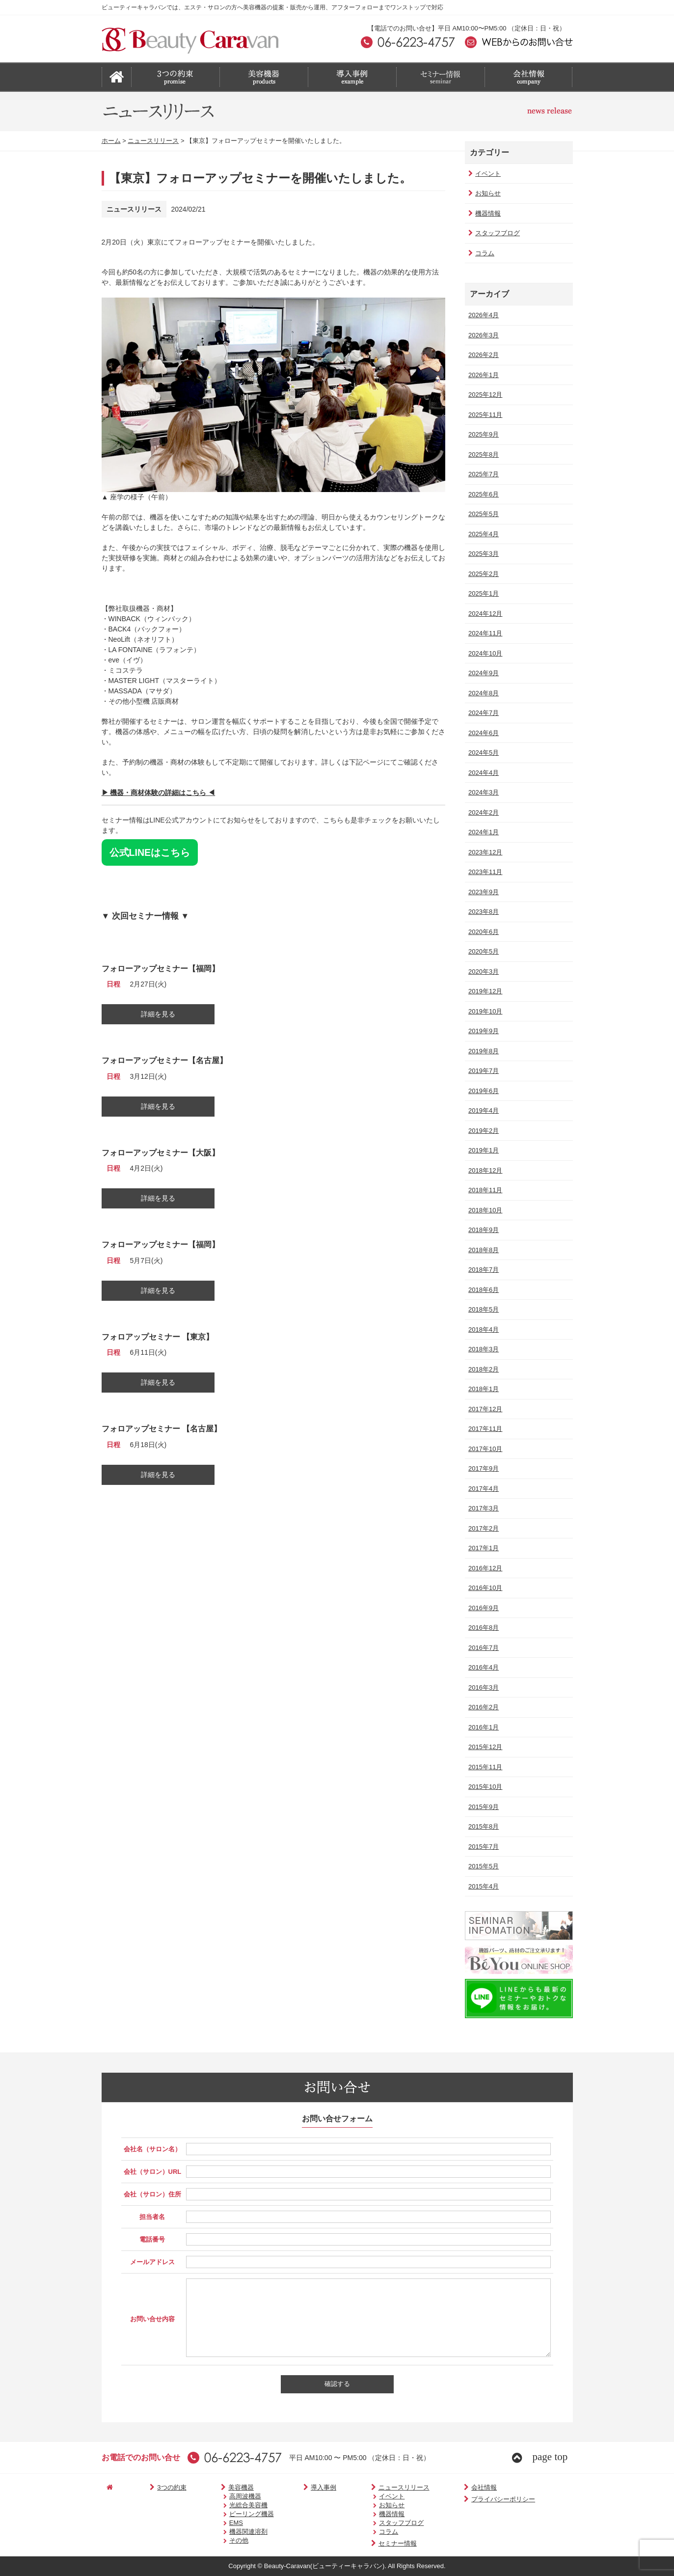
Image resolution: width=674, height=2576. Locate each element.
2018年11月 (484, 1190)
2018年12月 (484, 1170)
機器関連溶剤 (226, 2531)
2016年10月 (484, 1587)
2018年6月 (482, 1289)
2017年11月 (484, 1428)
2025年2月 (482, 573)
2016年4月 (482, 1667)
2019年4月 (482, 1110)
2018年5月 (482, 1309)
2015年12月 (484, 1747)
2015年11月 (484, 1767)
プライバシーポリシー (454, 2499)
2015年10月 (484, 1786)
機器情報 (483, 213)
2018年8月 (482, 1250)
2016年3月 (482, 1687)
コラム (480, 253)
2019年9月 (482, 1031)
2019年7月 (482, 1070)
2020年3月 (482, 971)
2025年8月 (482, 454)
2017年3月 (482, 1508)
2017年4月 (482, 1488)
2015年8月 (482, 1826)
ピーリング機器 (229, 2514)
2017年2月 (482, 1528)
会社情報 (435, 2487)
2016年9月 (482, 1608)
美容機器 (212, 2487)
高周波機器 (223, 2496)
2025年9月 (482, 434)
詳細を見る (158, 1014)
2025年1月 (482, 593)
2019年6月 (482, 1091)
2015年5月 (482, 1866)
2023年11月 (484, 872)
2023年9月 (482, 892)
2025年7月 (482, 474)
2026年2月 (482, 354)
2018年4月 (482, 1329)
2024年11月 (484, 633)
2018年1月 (482, 1389)
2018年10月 (484, 1210)
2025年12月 (484, 394)
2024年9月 (482, 673)
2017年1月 (482, 1548)
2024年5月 (482, 752)
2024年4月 (482, 772)
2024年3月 (482, 792)
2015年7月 (482, 1846)
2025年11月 (484, 414)
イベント (483, 173)
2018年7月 (482, 1269)
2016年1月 (482, 1727)
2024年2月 (482, 812)
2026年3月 (482, 335)
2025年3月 (482, 553)
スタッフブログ (493, 233)
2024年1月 (482, 832)
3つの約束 (153, 2487)
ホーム (111, 140)
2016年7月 (482, 1647)
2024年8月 (482, 693)
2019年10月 (484, 1011)
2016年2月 (482, 1707)
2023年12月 (484, 852)
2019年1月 (482, 1150)
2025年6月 (482, 494)
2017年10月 (484, 1448)
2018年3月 (482, 1349)
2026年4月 (482, 315)
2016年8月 (482, 1627)
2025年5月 (482, 514)
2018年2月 (482, 1369)
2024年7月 (482, 712)
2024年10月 (484, 653)
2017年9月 (482, 1468)
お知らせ (483, 193)
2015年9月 (482, 1806)
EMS (213, 2522)
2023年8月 (482, 911)
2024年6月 (482, 733)
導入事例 (295, 2487)
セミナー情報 (359, 2543)
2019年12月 (484, 991)
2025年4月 (482, 534)
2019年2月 (482, 1130)
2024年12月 (484, 613)
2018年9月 (482, 1229)
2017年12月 (484, 1409)
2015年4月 (482, 1886)
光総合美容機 (226, 2505)
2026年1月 (482, 375)
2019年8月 (482, 1051)
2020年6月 (482, 931)
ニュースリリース (153, 140)
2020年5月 (482, 951)
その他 (216, 2540)
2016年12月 (484, 1568)
